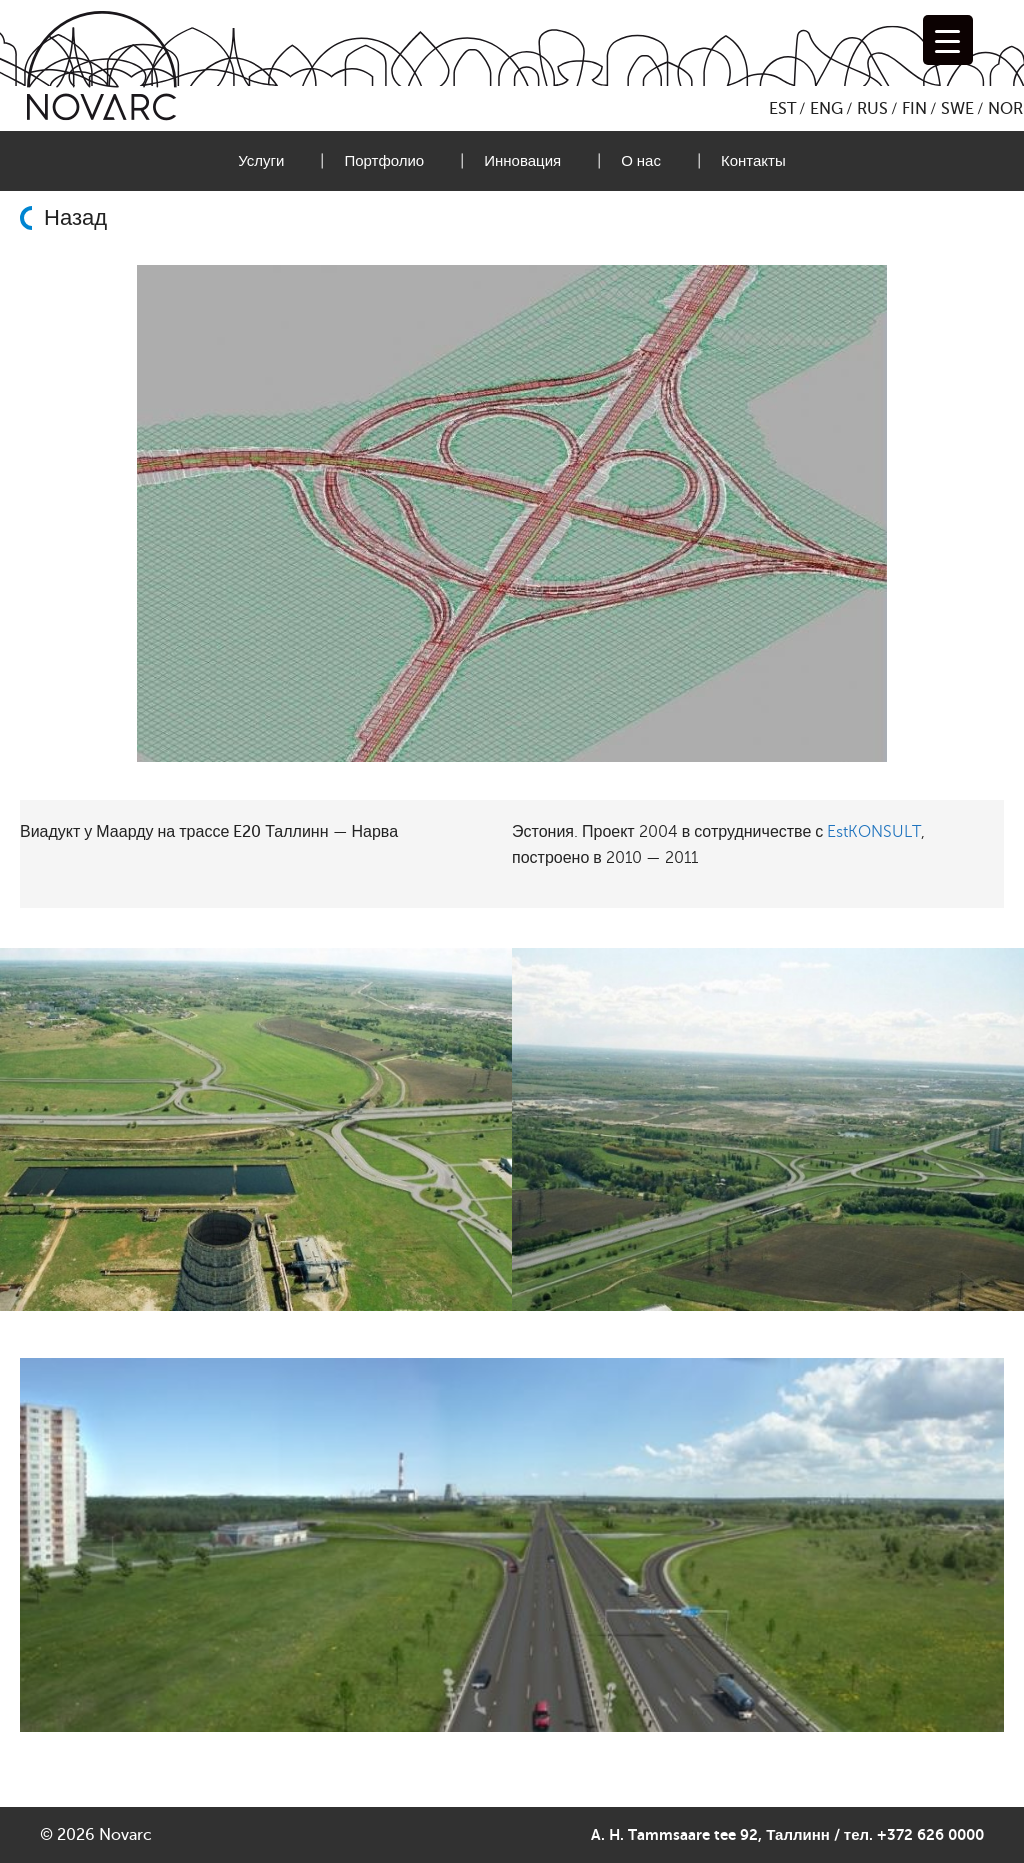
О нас (641, 161)
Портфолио (384, 161)
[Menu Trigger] (948, 40)
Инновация (522, 161)
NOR (1005, 109)
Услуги (261, 161)
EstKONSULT (874, 832)
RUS (872, 109)
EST (782, 109)
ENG (826, 109)
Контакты (753, 161)
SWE (957, 109)
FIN (914, 109)
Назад (75, 218)
